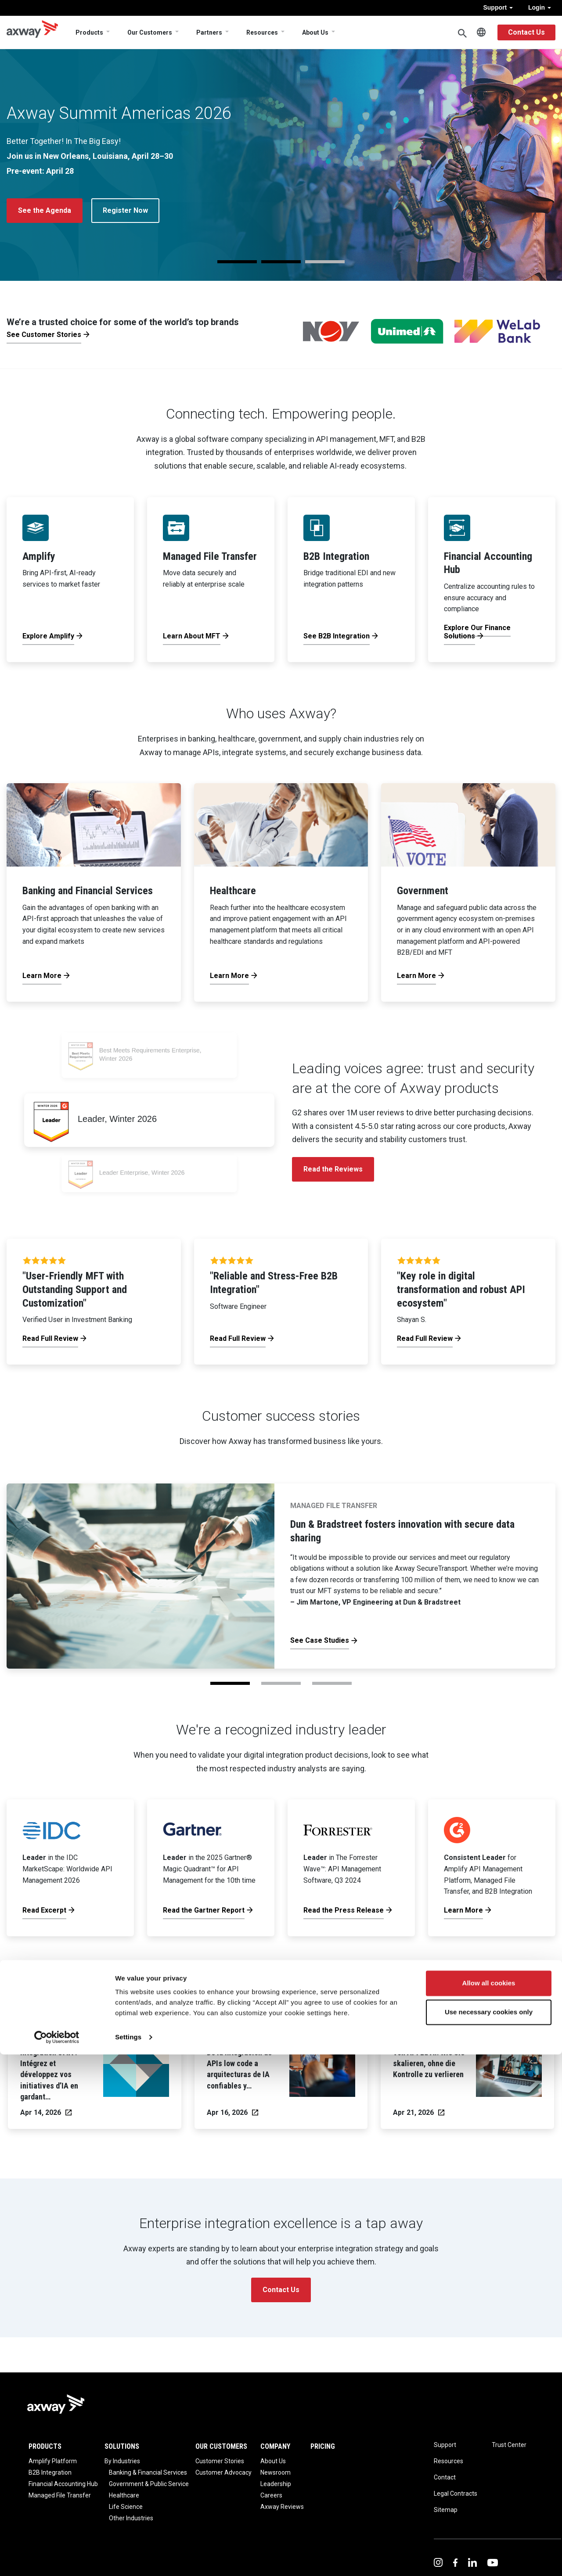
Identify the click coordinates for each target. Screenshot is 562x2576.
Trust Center (509, 2444)
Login (539, 7)
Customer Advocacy (223, 2472)
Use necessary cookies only (489, 2533)
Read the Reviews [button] (333, 1169)
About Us (315, 32)
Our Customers (149, 32)
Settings (128, 2558)
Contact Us (526, 32)
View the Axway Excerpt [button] (169, 238)
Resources (262, 32)
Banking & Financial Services (148, 2472)
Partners (209, 32)
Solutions (121, 2446)
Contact (445, 2477)
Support (498, 7)
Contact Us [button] (281, 2290)
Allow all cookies (488, 2504)
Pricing (322, 2446)
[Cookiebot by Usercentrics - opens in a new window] (56, 2558)
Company (275, 2446)
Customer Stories (219, 2461)
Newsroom (275, 2472)
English (481, 32)
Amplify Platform (53, 2461)
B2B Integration (50, 2472)
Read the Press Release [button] (58, 238)
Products (89, 32)
